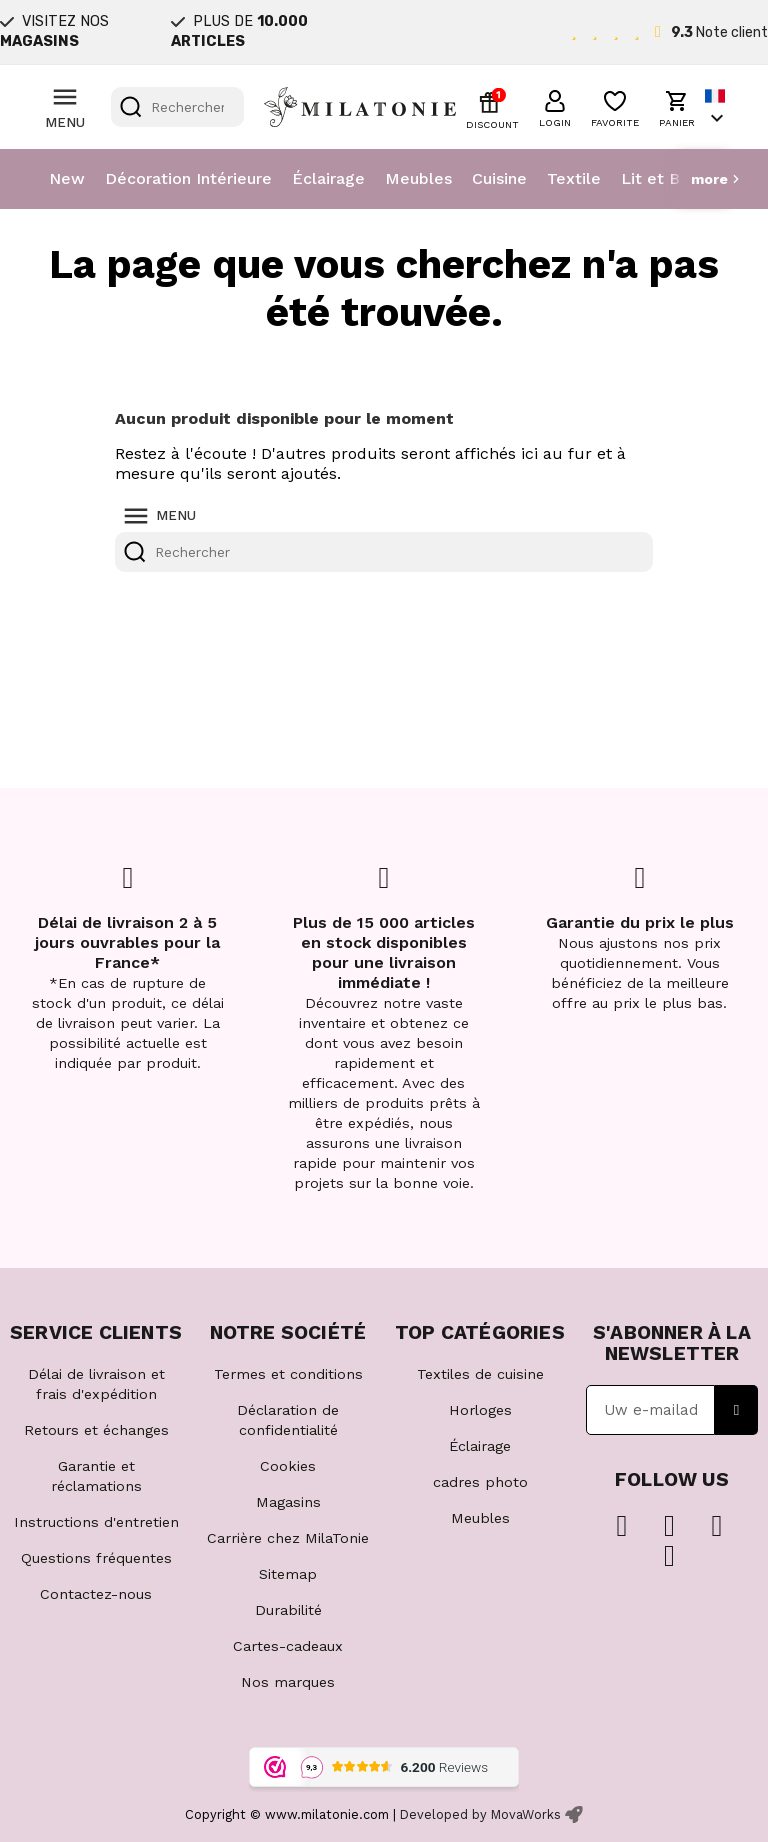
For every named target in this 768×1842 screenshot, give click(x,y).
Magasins (288, 1502)
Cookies (288, 1466)
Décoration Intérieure (188, 178)
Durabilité (288, 1610)
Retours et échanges (96, 1430)
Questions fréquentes (96, 1558)
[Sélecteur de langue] (717, 107)
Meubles (418, 178)
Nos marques (288, 1682)
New (67, 178)
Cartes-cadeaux (288, 1646)
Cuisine (499, 178)
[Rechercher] (177, 107)
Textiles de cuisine (480, 1374)
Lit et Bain (661, 178)
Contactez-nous (96, 1594)
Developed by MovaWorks (480, 1814)
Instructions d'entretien (96, 1522)
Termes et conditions (288, 1374)
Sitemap (288, 1574)
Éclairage (328, 178)
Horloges (480, 1410)
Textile (574, 178)
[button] (555, 106)
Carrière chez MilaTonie (288, 1538)
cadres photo (480, 1482)
